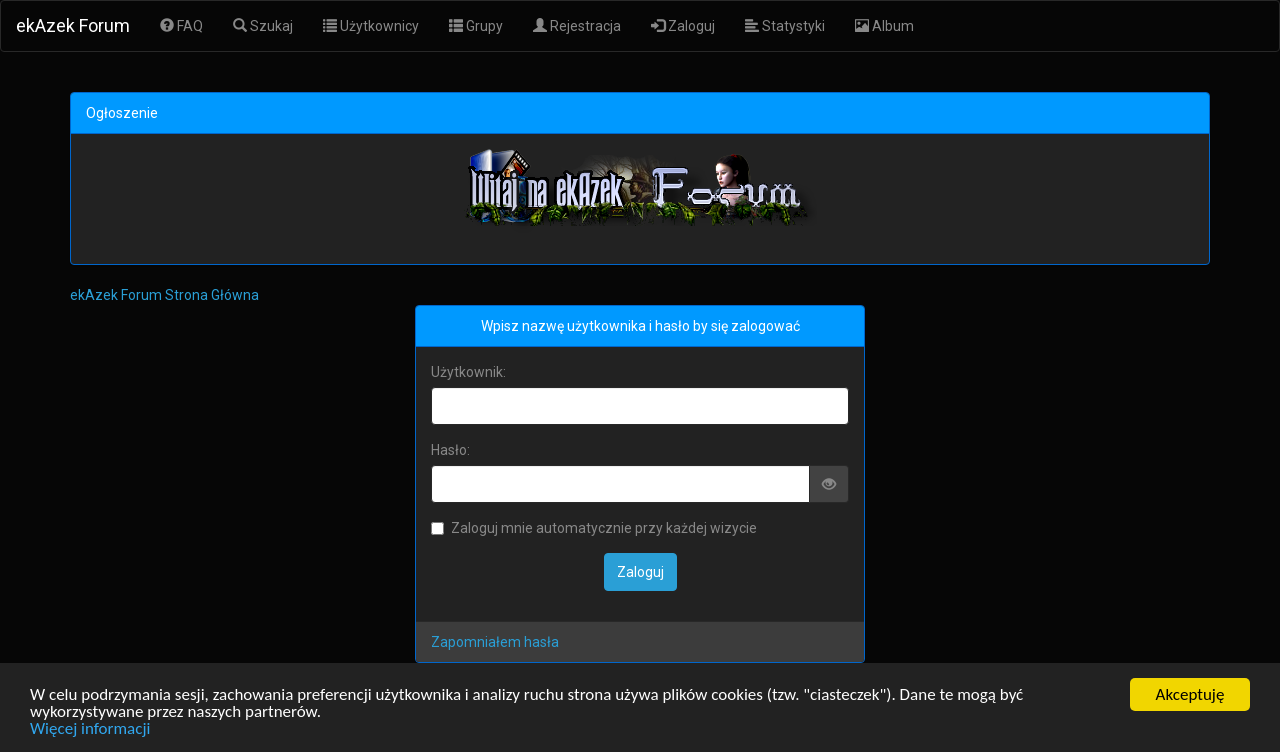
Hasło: (450, 450)
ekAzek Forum (73, 25)
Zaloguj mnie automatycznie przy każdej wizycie (594, 528)
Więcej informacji (90, 729)
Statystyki (785, 26)
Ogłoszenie (122, 113)
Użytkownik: (468, 372)
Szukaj (263, 26)
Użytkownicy (371, 26)
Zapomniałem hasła (495, 642)
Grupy (476, 26)
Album (884, 26)
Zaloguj (683, 26)
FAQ (181, 26)
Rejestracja (577, 26)
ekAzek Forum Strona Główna (164, 295)
